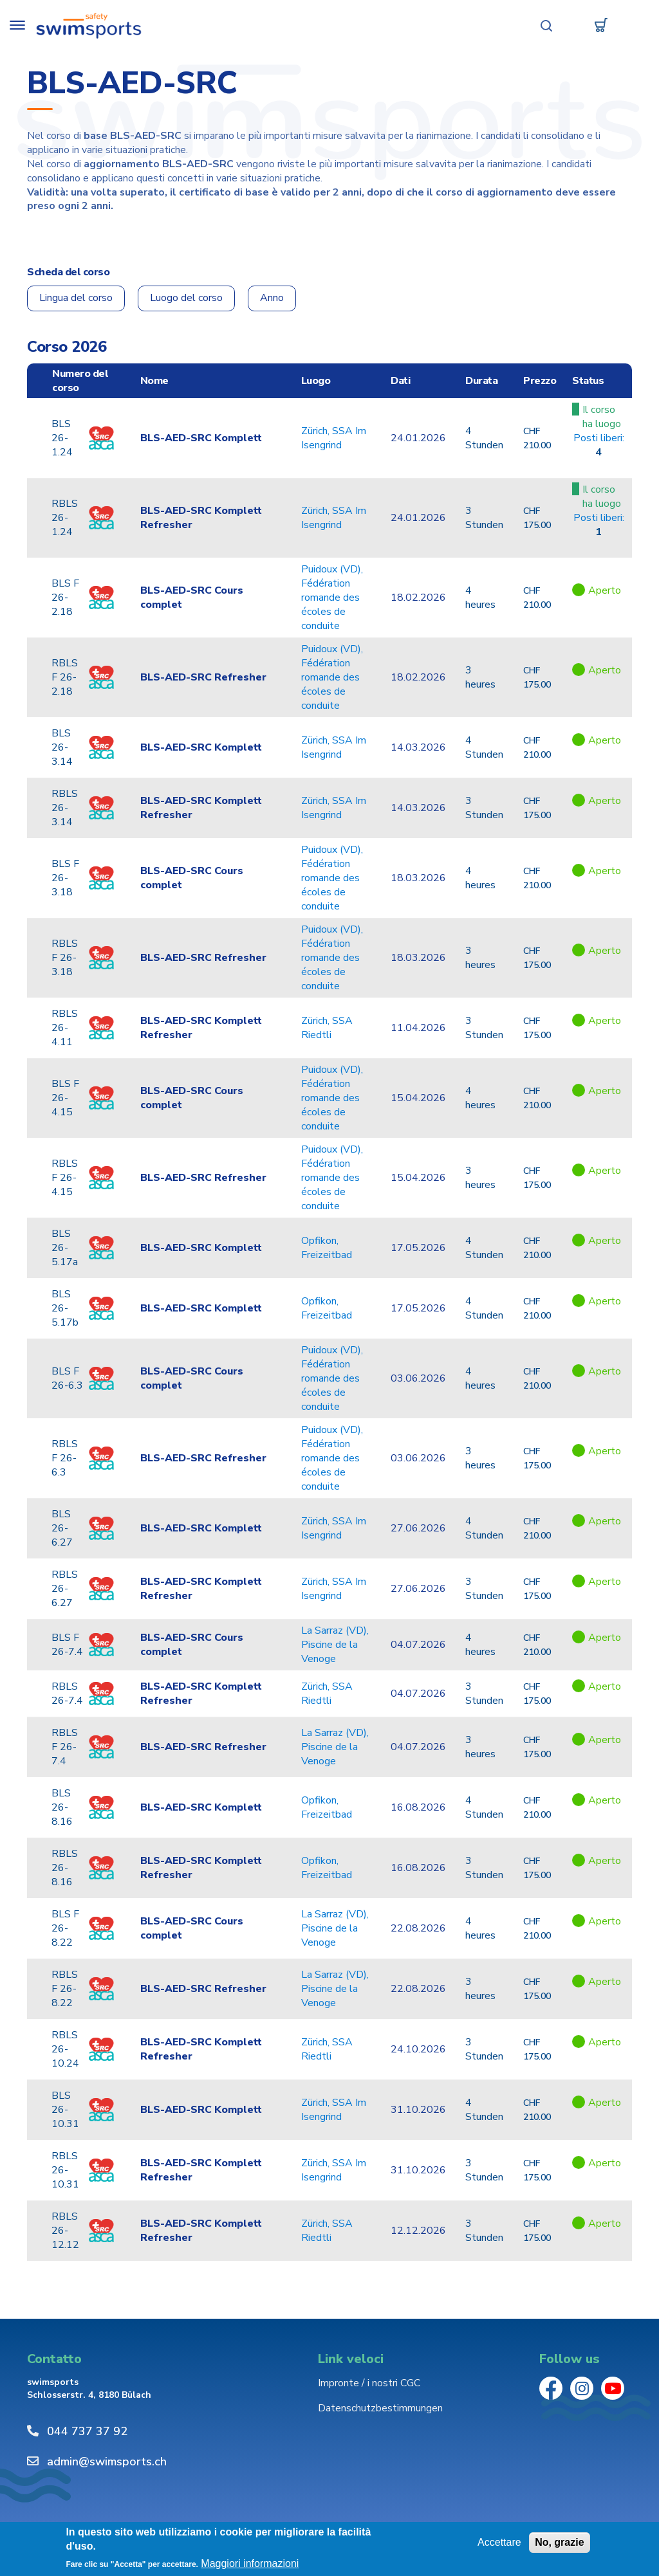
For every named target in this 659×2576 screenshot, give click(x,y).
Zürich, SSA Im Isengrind (333, 439)
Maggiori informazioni (250, 2564)
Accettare (499, 2542)
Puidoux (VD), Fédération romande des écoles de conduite (332, 598)
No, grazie (559, 2542)
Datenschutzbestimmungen (380, 2409)
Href (598, 467)
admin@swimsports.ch (107, 2462)
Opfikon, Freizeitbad (326, 1248)
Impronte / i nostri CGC (369, 2384)
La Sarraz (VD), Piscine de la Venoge (335, 1645)
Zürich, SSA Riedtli (327, 1028)
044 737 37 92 (87, 2432)
